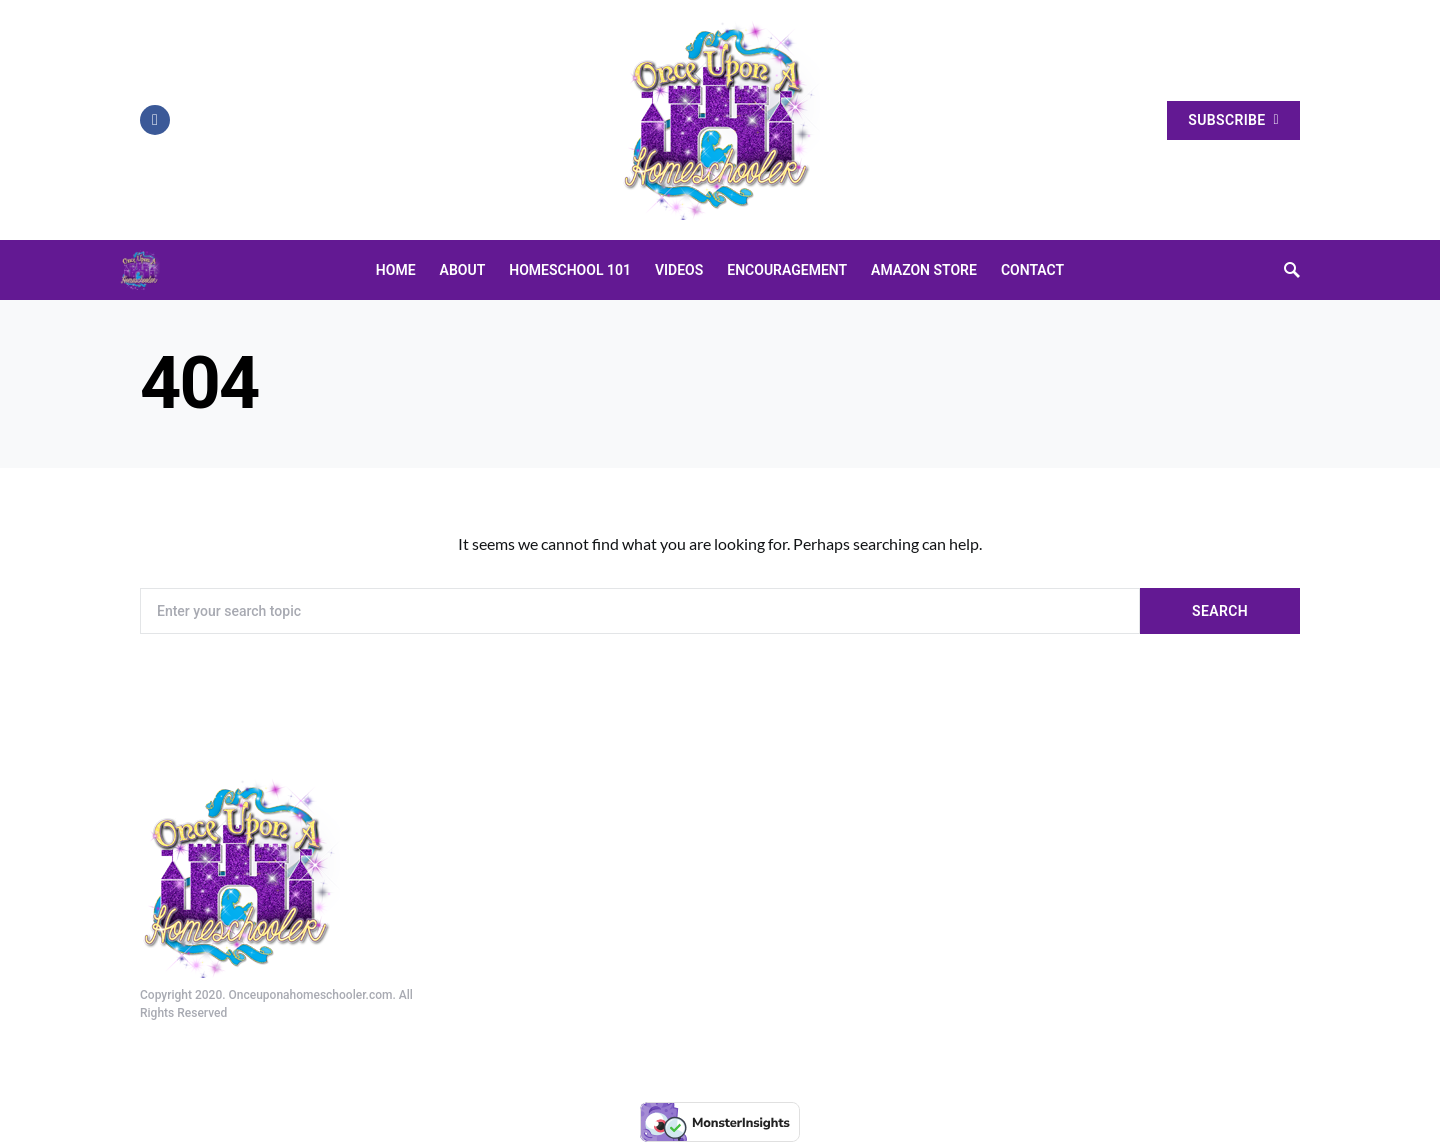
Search (1220, 611)
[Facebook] (155, 120)
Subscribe (1233, 120)
